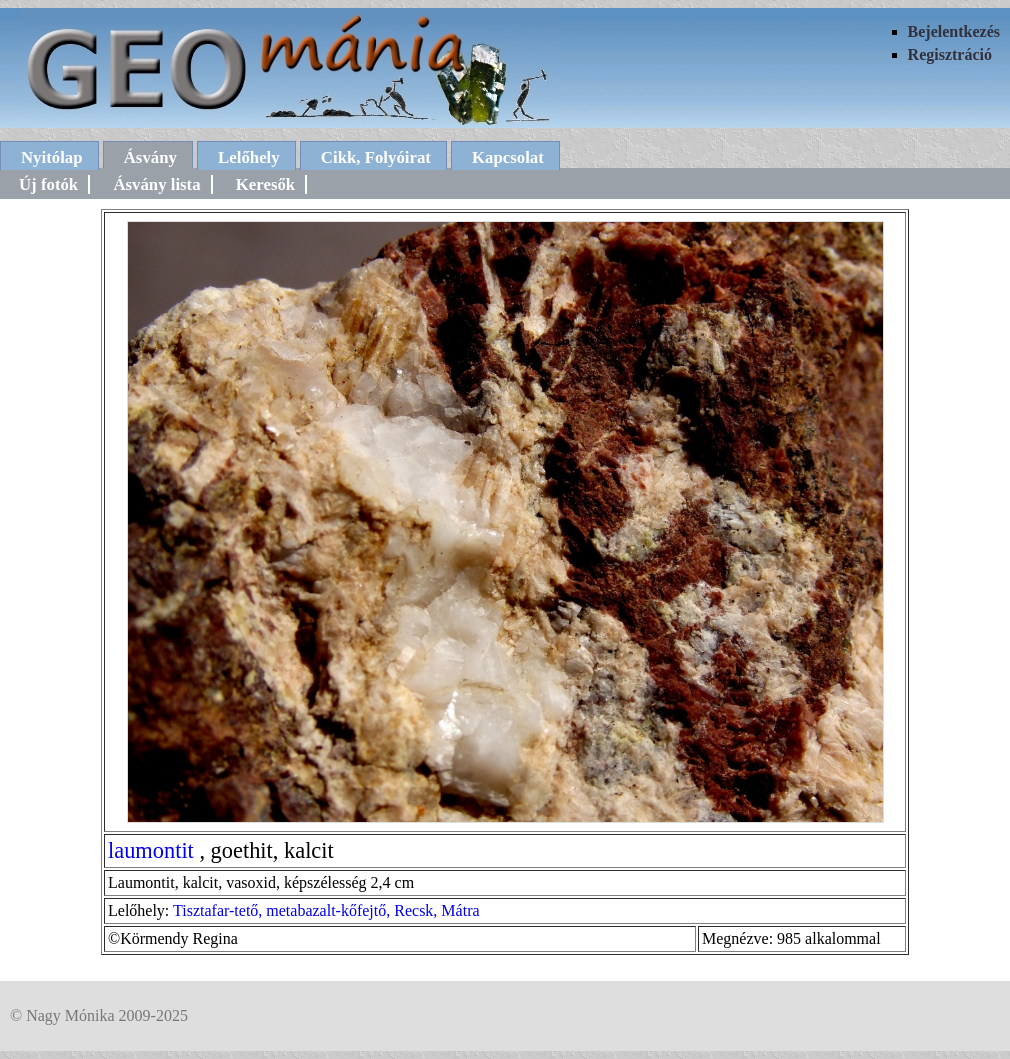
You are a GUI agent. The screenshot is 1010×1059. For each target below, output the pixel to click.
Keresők (265, 184)
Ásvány (150, 157)
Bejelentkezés (954, 31)
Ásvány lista (156, 184)
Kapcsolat (508, 157)
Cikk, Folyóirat (376, 157)
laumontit (151, 850)
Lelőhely (249, 157)
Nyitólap (52, 157)
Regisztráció (950, 54)
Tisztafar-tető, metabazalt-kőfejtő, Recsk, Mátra (326, 910)
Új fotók (48, 184)
